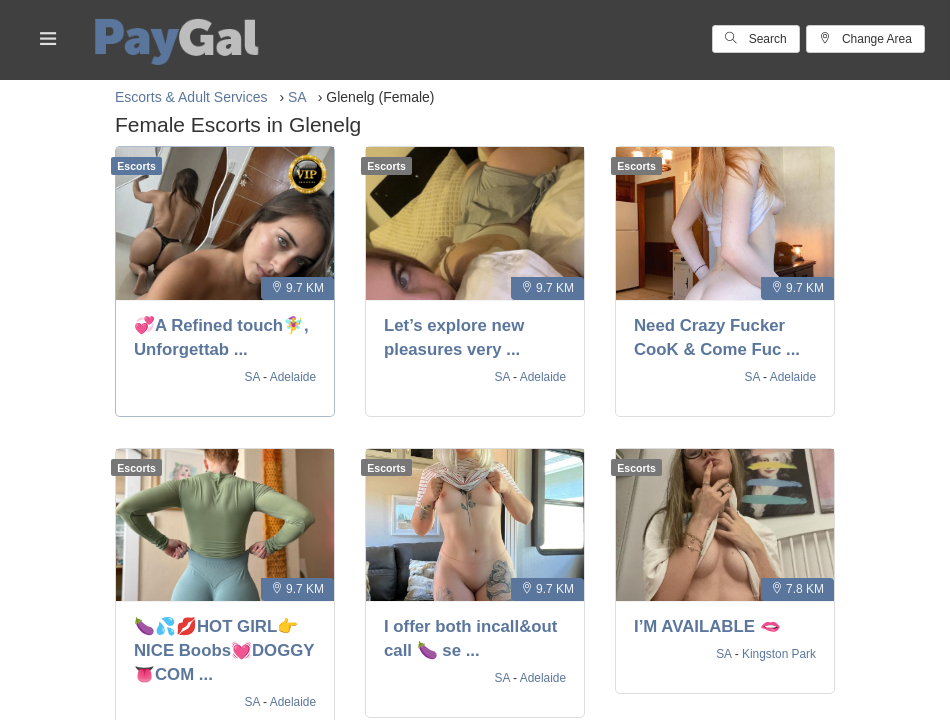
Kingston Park (779, 654)
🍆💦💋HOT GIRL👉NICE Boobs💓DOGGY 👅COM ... (224, 650)
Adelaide (293, 377)
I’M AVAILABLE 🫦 (707, 626)
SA (254, 377)
